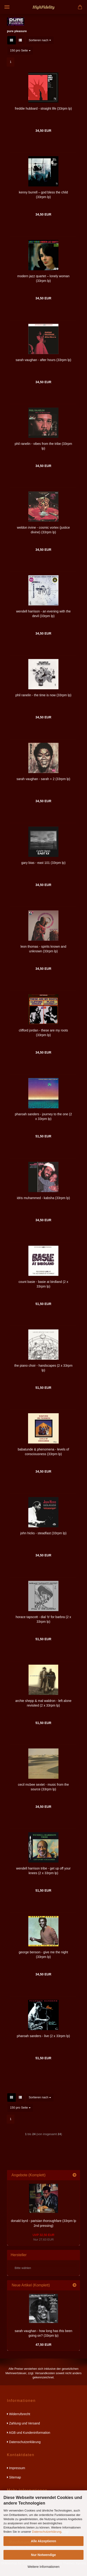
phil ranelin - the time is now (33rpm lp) (43, 695)
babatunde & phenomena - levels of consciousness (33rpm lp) (43, 1451)
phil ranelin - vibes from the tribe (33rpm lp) (43, 446)
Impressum (16, 2468)
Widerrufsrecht (18, 2414)
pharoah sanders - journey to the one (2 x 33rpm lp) (43, 1116)
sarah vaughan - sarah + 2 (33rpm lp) (43, 779)
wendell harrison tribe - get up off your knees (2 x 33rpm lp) (43, 1870)
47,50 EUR (43, 2344)
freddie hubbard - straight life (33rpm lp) (43, 108)
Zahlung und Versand (23, 2423)
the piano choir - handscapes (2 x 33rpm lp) (43, 1368)
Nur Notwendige (43, 2555)
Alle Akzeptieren (43, 2541)
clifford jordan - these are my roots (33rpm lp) (43, 1032)
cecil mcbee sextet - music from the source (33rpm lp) (43, 1787)
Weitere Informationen (43, 2567)
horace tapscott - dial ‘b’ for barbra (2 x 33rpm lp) (43, 1619)
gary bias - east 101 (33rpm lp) (43, 863)
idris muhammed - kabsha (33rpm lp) (43, 1198)
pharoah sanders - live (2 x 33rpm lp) (43, 2036)
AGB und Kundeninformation (28, 2432)
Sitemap (14, 2477)
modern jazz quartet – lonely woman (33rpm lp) (43, 278)
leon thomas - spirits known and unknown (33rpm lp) (43, 949)
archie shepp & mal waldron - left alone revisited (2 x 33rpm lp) (43, 1703)
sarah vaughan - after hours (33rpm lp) (43, 360)
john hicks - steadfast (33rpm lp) (43, 1533)
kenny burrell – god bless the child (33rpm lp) (43, 194)
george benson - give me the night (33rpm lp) (43, 1954)
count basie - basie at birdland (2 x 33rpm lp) (43, 1284)
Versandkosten (45, 2373)
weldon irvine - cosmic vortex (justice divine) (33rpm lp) (43, 530)
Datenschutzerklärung (46, 2531)
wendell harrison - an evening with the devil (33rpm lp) (43, 613)
